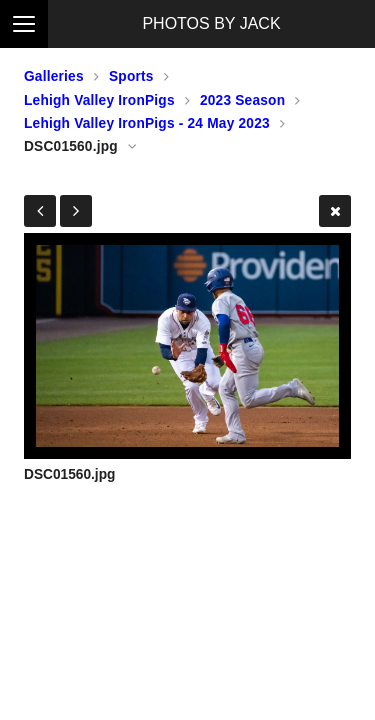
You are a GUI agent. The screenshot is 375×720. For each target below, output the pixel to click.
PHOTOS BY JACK (211, 23)
